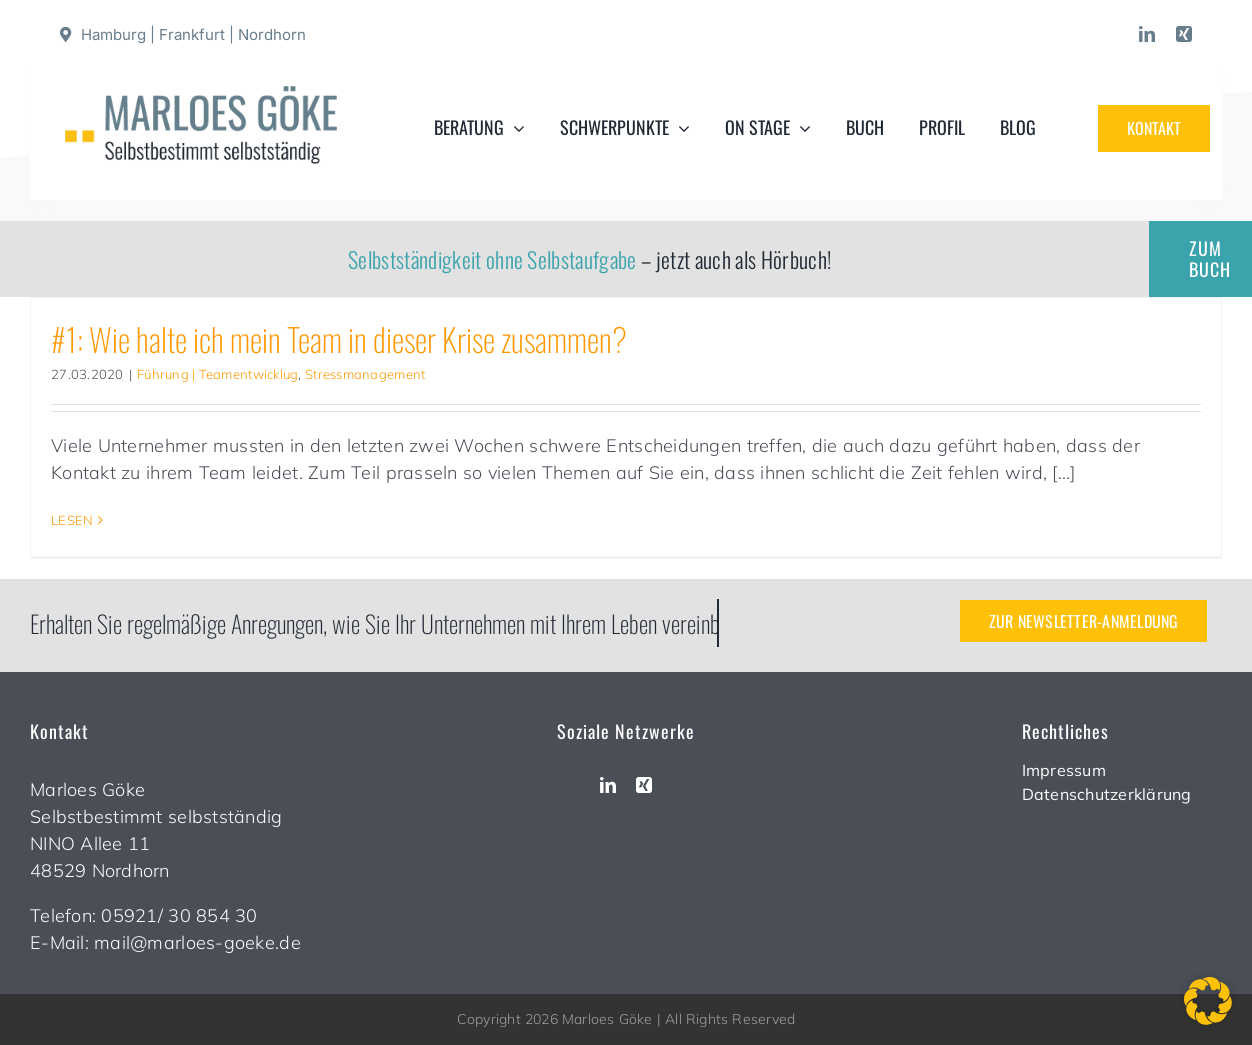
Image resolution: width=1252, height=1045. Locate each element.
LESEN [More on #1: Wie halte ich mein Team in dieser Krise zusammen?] (72, 520)
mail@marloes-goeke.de (197, 942)
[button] (1208, 1001)
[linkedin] (1147, 34)
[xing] (1184, 34)
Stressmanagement (365, 374)
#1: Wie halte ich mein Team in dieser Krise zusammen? (339, 338)
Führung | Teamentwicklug (217, 374)
